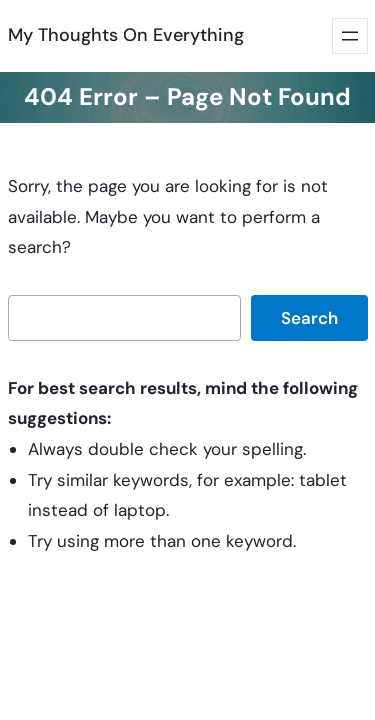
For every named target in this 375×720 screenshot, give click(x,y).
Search (309, 318)
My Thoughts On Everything (126, 35)
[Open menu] (350, 36)
